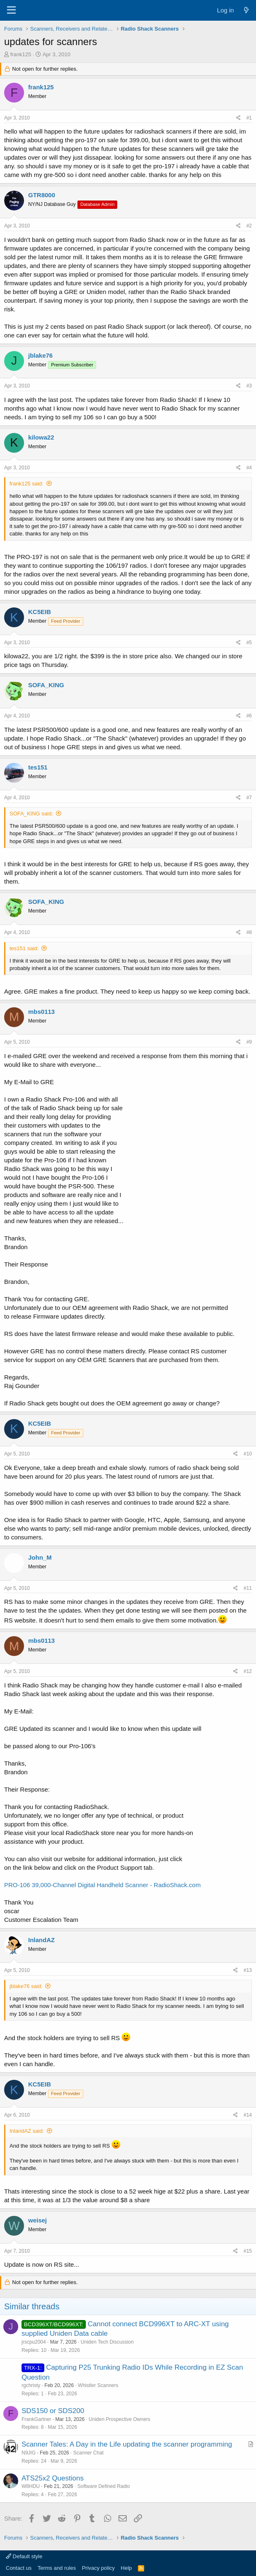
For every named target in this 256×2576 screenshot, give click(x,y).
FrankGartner (36, 2419)
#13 (248, 1970)
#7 (249, 798)
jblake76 (40, 355)
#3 (249, 386)
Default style (24, 2556)
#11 (248, 1588)
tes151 (38, 767)
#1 (249, 118)
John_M (40, 1557)
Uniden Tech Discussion (107, 2342)
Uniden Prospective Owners (119, 2419)
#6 (249, 716)
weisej (37, 2220)
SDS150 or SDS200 (53, 2411)
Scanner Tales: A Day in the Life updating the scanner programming (127, 2444)
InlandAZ (41, 1939)
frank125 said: (26, 483)
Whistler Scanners (98, 2385)
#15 (248, 2251)
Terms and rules (57, 2568)
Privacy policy (98, 2568)
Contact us (18, 2568)
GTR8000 (41, 194)
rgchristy (31, 2385)
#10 (248, 1454)
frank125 (20, 54)
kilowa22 (41, 437)
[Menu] (11, 10)
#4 (249, 468)
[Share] (238, 118)
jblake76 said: (26, 1986)
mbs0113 (41, 1011)
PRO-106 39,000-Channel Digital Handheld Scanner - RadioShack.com (102, 1884)
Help (126, 2568)
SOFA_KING (46, 684)
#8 (249, 932)
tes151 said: (24, 948)
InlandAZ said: (27, 2131)
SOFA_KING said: (31, 813)
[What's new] (246, 10)
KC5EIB (39, 611)
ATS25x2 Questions (53, 2478)
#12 (248, 1671)
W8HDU (31, 2486)
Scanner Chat (88, 2453)
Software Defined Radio (103, 2486)
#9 (249, 1042)
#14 (248, 2115)
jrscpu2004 (34, 2342)
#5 (249, 642)
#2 (249, 226)
